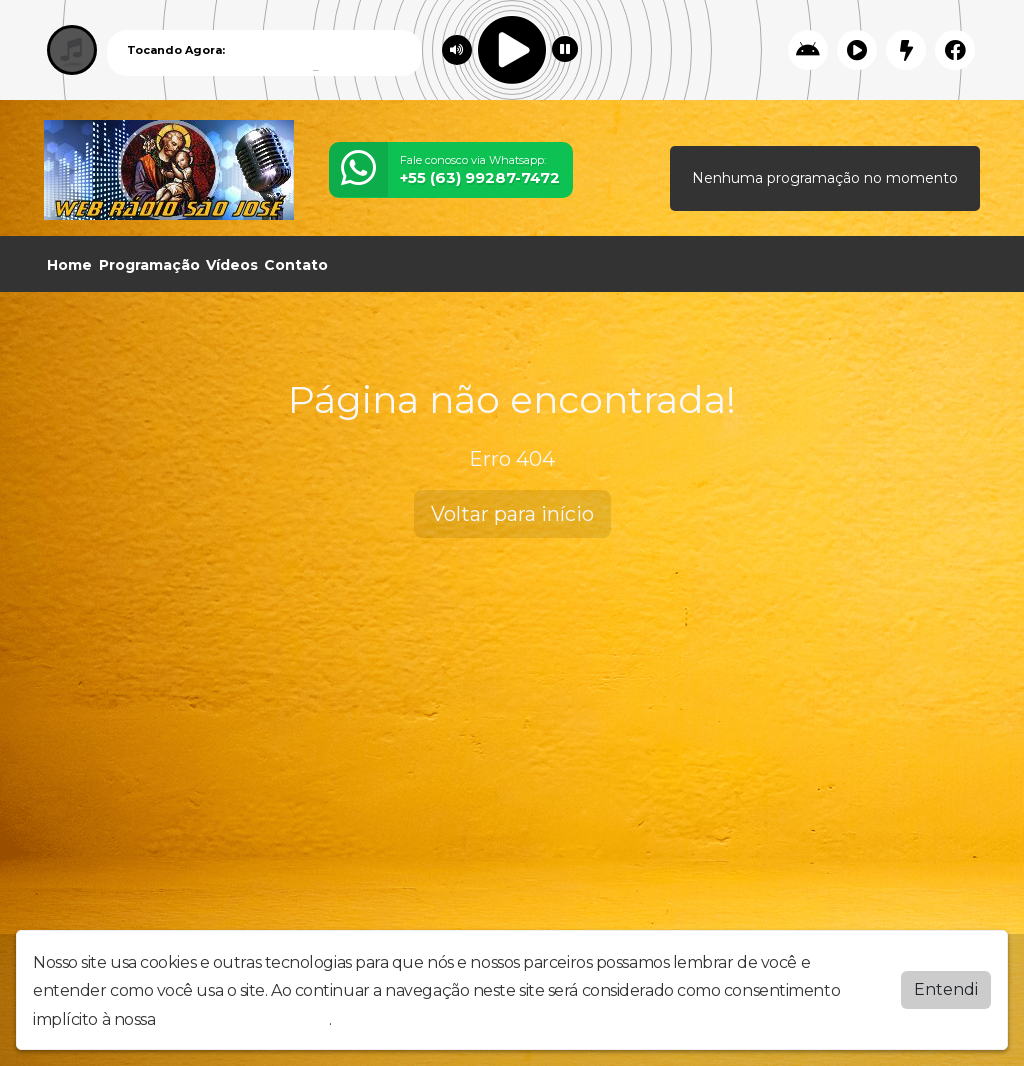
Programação (149, 265)
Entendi (946, 989)
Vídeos (232, 265)
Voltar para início (512, 514)
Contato (296, 265)
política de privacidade (244, 1019)
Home (69, 265)
